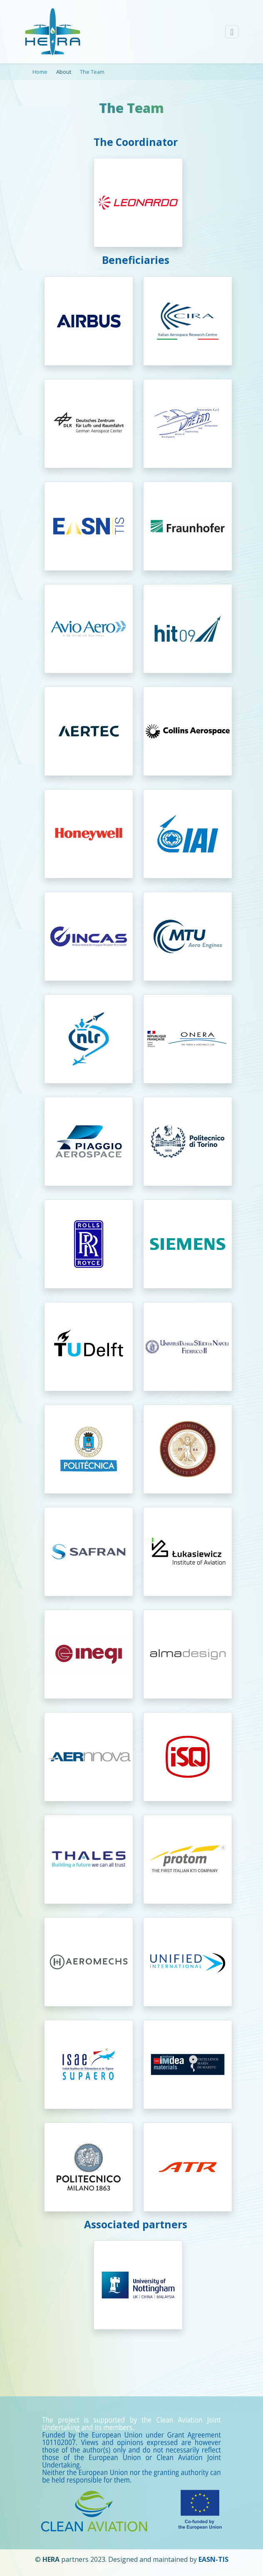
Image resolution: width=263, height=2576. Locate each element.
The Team (92, 71)
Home (39, 71)
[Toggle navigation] (232, 32)
